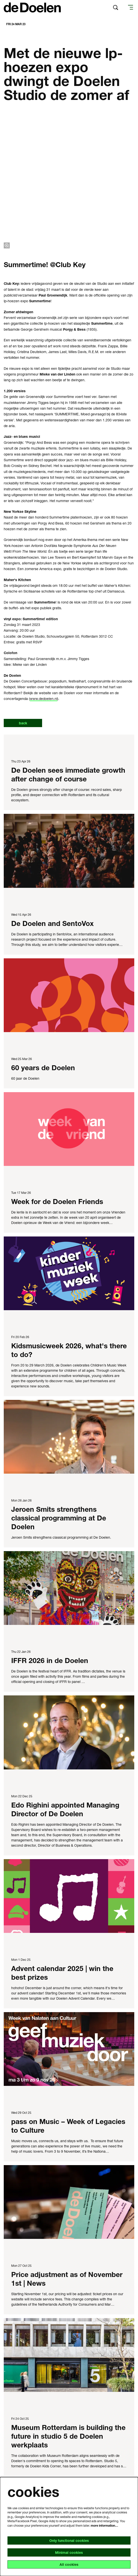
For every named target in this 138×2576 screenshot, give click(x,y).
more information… (104, 2525)
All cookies (69, 2564)
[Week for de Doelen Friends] (69, 1003)
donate (9, 2451)
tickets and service (19, 2384)
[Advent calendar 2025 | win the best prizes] (69, 1770)
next (114, 2362)
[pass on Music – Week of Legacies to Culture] (69, 1923)
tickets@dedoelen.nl (19, 2402)
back (23, 597)
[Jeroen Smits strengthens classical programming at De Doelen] (69, 1311)
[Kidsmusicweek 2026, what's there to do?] (69, 1148)
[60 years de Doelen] (69, 870)
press (8, 2457)
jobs (7, 2463)
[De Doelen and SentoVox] (69, 725)
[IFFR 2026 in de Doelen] (69, 1462)
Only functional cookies (69, 2540)
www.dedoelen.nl (43, 573)
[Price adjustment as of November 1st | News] (69, 2076)
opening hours (15, 2408)
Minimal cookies (69, 2552)
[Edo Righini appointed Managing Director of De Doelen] (69, 1607)
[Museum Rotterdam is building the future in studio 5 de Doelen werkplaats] (69, 2229)
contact (10, 2469)
